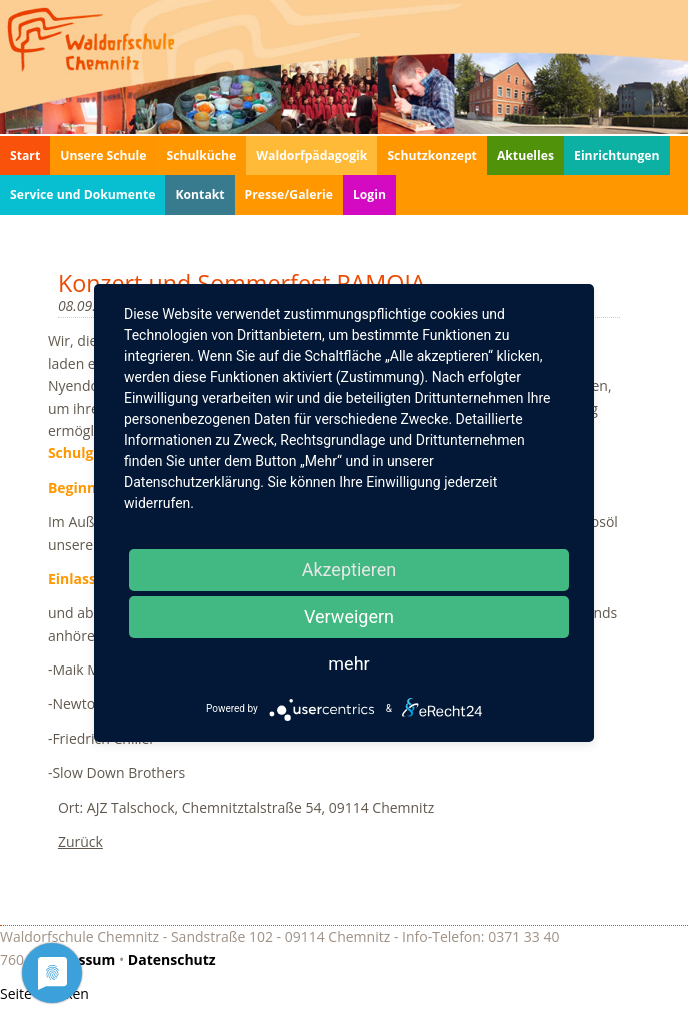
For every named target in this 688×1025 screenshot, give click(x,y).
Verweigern (349, 616)
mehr (348, 663)
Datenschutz (172, 959)
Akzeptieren (349, 569)
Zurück (80, 841)
